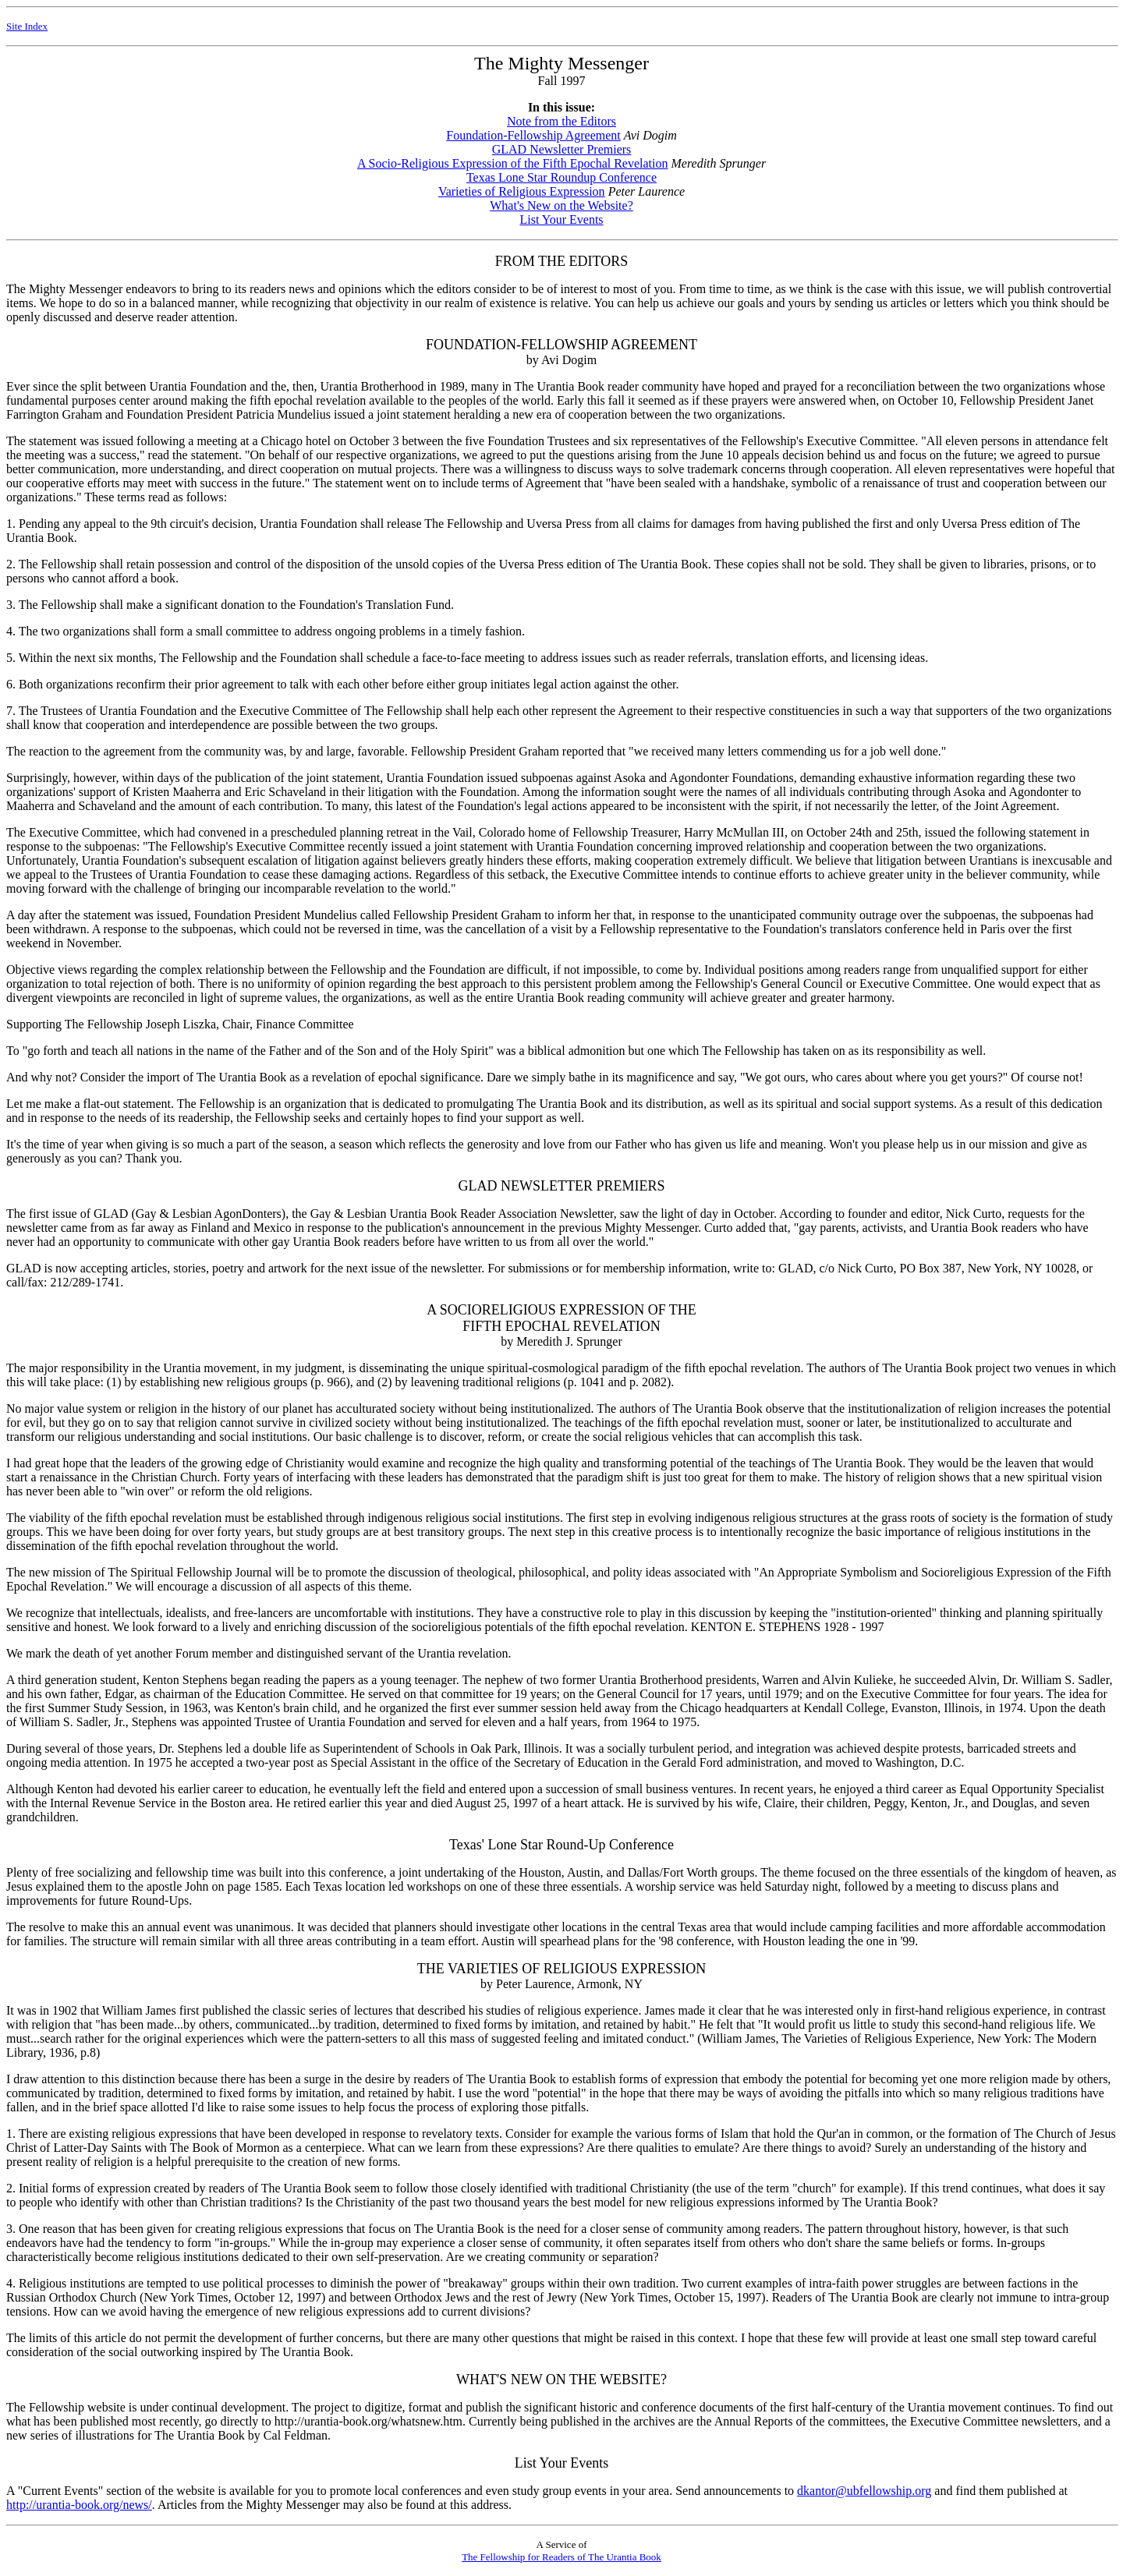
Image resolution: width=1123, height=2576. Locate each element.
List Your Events (561, 219)
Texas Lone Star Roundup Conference (561, 177)
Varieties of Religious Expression (521, 191)
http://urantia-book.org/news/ (79, 2504)
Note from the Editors (561, 121)
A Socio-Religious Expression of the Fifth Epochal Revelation (512, 163)
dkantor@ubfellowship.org (864, 2490)
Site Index (27, 26)
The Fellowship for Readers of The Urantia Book (561, 2557)
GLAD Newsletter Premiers (562, 149)
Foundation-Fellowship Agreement (533, 135)
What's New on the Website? (561, 205)
